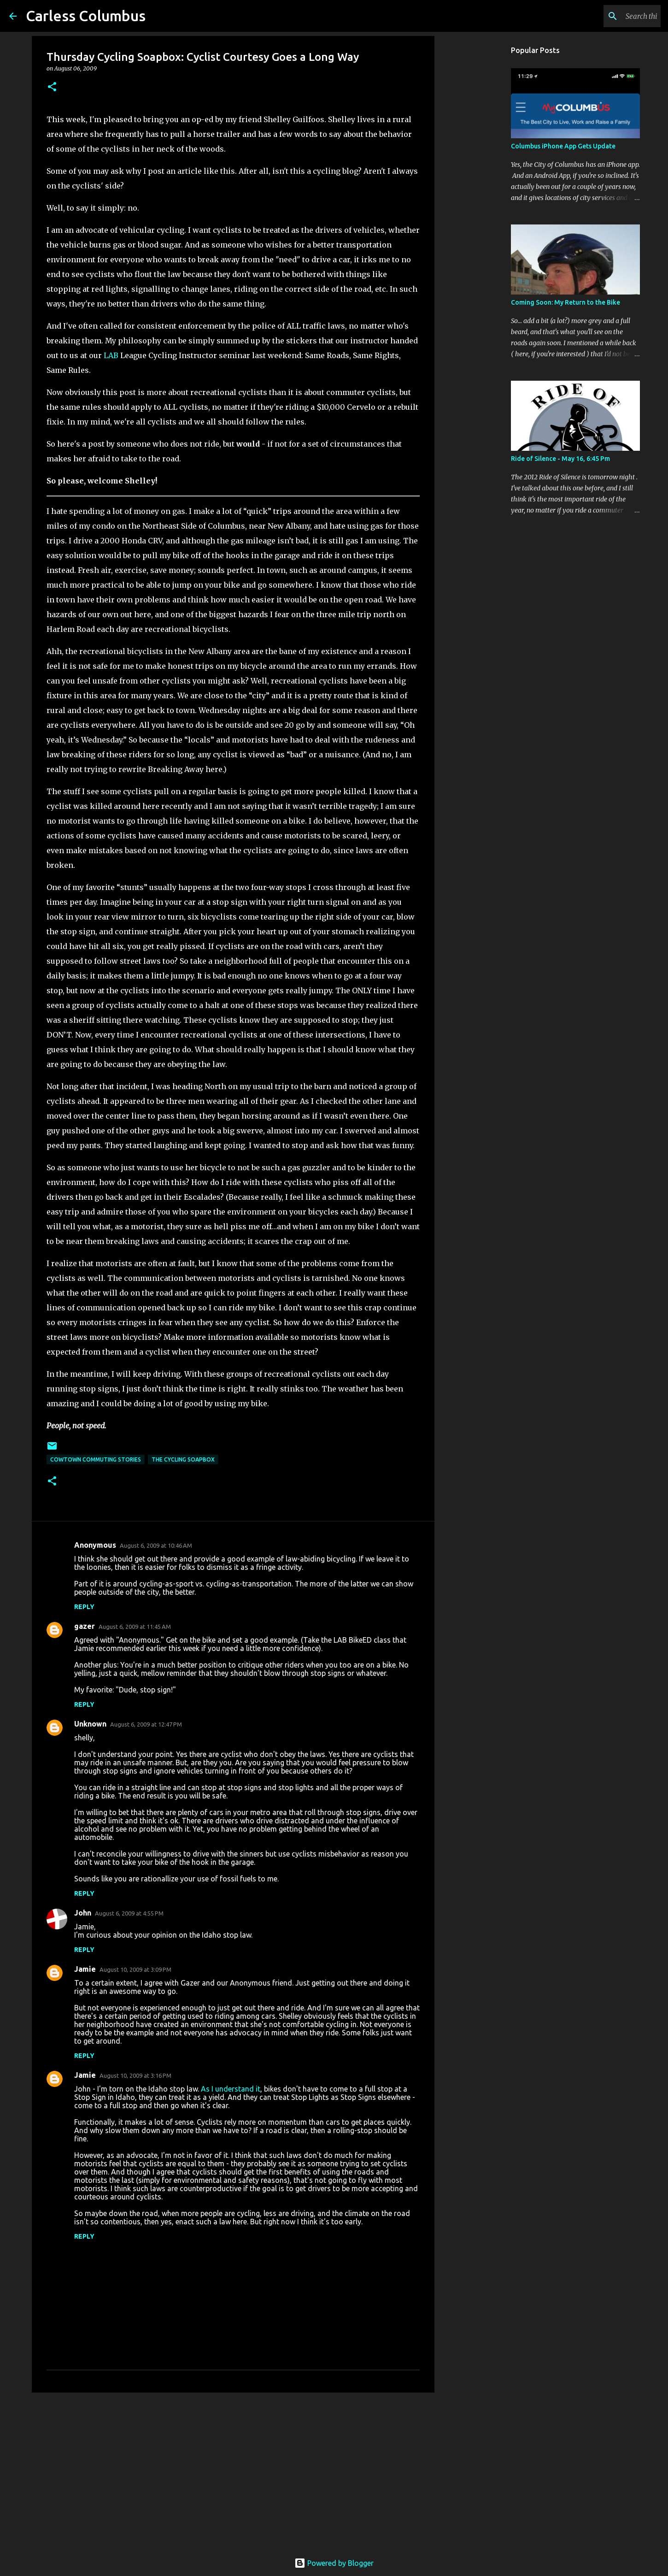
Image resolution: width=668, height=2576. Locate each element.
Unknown (90, 1724)
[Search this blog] (612, 16)
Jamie (85, 1969)
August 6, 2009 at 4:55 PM (129, 1913)
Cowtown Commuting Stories (95, 1459)
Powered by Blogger (334, 2563)
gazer (84, 1626)
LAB (111, 355)
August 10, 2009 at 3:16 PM (135, 2075)
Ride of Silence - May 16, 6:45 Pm (560, 458)
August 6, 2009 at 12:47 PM (146, 1724)
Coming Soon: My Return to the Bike (565, 302)
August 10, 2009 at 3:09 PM (135, 1969)
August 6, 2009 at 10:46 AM (156, 1545)
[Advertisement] (233, 2470)
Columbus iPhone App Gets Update (563, 146)
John (82, 1913)
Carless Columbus (86, 15)
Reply (84, 1606)
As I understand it (230, 2089)
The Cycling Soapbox (183, 1459)
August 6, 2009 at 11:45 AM (135, 1626)
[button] (52, 87)
